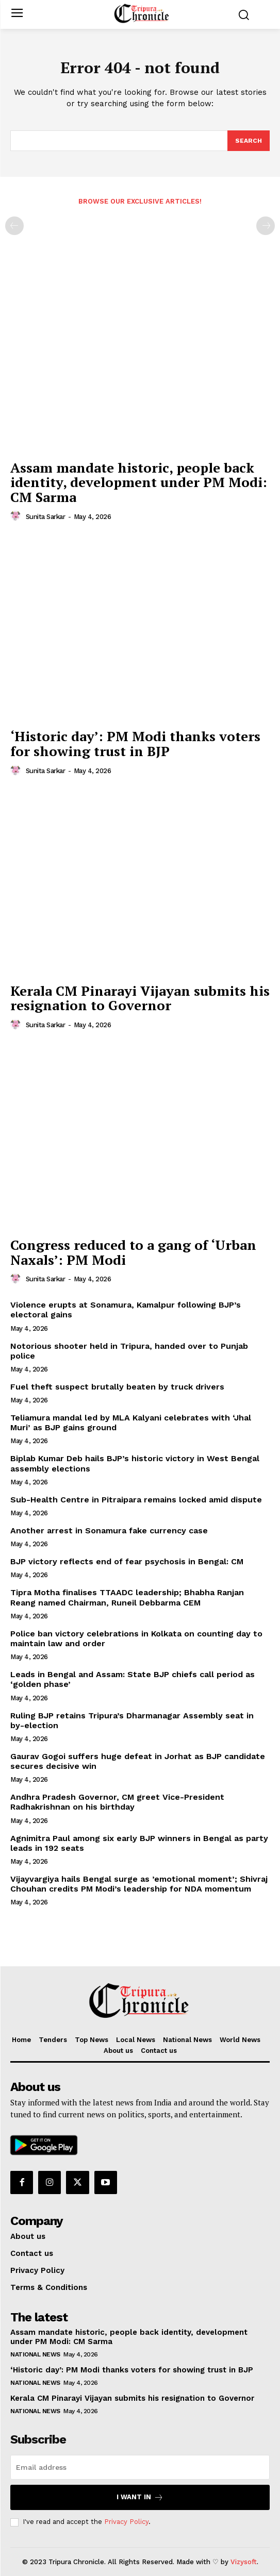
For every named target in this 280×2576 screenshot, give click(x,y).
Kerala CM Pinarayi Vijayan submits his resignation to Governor (140, 998)
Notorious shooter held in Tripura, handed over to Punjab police (129, 1351)
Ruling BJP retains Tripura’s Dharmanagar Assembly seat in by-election (132, 1720)
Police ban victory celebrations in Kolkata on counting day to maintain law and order (136, 1638)
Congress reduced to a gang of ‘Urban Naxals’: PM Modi (133, 1252)
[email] (140, 2467)
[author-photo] (17, 516)
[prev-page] (14, 225)
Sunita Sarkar (45, 517)
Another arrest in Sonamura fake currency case (109, 1530)
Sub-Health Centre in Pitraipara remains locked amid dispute (136, 1499)
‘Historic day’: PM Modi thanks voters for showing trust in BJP (135, 743)
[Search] (248, 140)
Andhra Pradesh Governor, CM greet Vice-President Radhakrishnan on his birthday (117, 1802)
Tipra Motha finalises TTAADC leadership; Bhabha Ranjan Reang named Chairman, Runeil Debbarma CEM (127, 1597)
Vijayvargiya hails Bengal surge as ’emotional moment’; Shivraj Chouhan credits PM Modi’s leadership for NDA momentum (139, 1884)
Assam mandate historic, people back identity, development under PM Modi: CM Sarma (138, 482)
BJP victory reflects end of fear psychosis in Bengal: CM (126, 1561)
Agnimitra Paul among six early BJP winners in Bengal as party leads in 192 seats (139, 1843)
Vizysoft (243, 2562)
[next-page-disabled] (265, 225)
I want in (140, 2497)
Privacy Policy (126, 2521)
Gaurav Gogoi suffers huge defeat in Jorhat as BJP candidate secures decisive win (137, 1761)
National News (35, 2354)
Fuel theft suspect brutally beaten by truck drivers (117, 1387)
